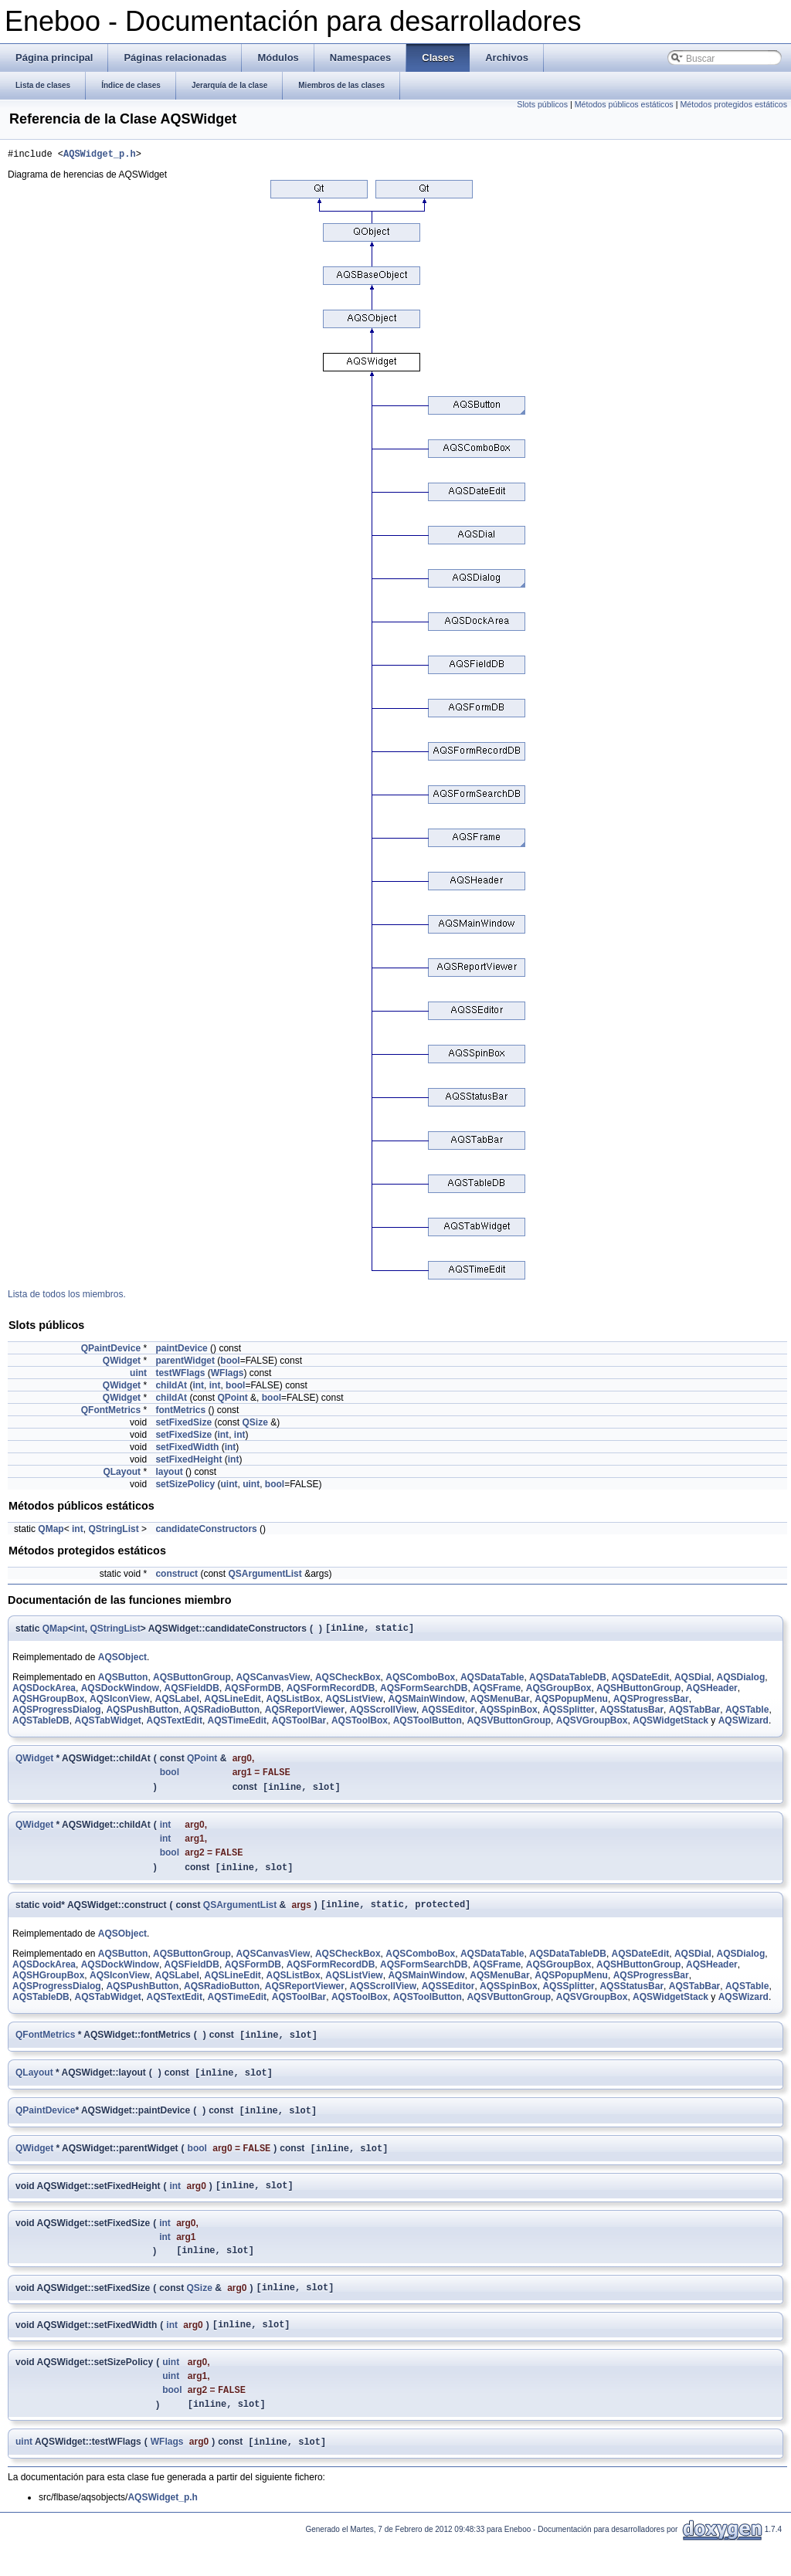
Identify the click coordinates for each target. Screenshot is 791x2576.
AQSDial (692, 1681)
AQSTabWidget (107, 1725)
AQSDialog (741, 1681)
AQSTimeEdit (237, 1725)
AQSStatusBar (631, 1714)
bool (229, 1362)
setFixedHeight (188, 1461)
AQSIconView (120, 1703)
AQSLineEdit (233, 1703)
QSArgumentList (264, 1576)
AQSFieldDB (192, 1692)
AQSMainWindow (426, 1703)
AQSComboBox (420, 1681)
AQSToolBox (359, 1725)
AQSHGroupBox (48, 1703)
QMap (50, 1531)
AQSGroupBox (559, 1692)
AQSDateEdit (641, 1681)
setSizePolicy (185, 1486)
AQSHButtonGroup (638, 1692)
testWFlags (180, 1375)
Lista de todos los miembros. (67, 1296)
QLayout (122, 1474)
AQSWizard (743, 1725)
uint (138, 1375)
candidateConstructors (205, 1531)
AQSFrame (497, 1692)
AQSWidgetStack (670, 1725)
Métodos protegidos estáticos (733, 104)
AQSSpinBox (509, 1714)
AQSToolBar (299, 1725)
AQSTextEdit (174, 1725)
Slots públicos (542, 104)
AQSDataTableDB (567, 1681)
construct (176, 1576)
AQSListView (353, 1703)
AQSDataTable (492, 1681)
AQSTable (747, 1714)
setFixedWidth (187, 1449)
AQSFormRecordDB (331, 1692)
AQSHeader (712, 1692)
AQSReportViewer (305, 1714)
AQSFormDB (253, 1692)
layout (168, 1474)
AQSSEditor (448, 1714)
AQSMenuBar (499, 1703)
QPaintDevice (111, 1350)
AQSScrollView (383, 1714)
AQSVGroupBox (592, 1725)
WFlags (227, 1375)
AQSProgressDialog (56, 1714)
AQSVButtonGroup (509, 1725)
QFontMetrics (111, 1412)
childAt (171, 1387)
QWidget (122, 1362)
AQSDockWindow (120, 1692)
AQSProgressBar (651, 1703)
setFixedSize (183, 1424)
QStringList (113, 1531)
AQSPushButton (142, 1714)
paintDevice (181, 1350)
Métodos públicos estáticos (624, 104)
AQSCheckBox (348, 1681)
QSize (254, 1424)
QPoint (232, 1400)
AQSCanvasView (273, 1681)
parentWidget (185, 1362)
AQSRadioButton (222, 1714)
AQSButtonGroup (192, 1681)
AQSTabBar (694, 1714)
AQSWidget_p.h (99, 155)
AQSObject (122, 1661)
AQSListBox (293, 1703)
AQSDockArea (44, 1692)
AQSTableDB (41, 1725)
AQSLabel (177, 1703)
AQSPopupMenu (571, 1703)
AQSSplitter (568, 1714)
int (198, 1387)
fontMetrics (180, 1412)
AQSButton (123, 1681)
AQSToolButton (427, 1725)
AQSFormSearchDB (423, 1692)
